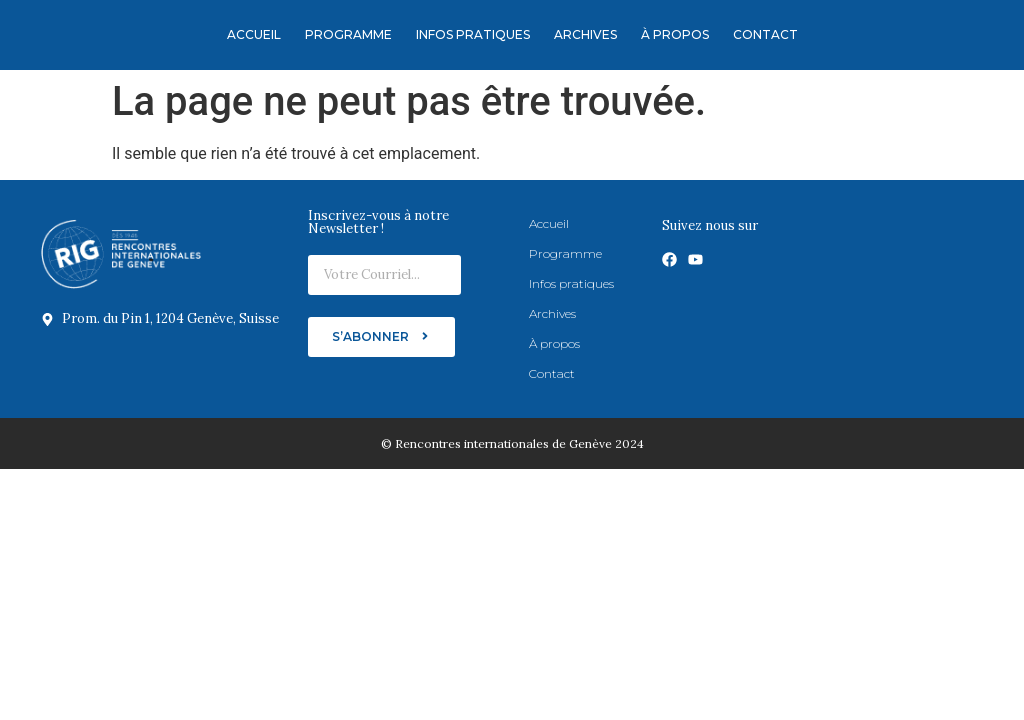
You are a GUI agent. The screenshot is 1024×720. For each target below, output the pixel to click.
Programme (348, 34)
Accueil (254, 34)
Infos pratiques (473, 34)
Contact (765, 34)
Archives (585, 34)
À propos (675, 34)
